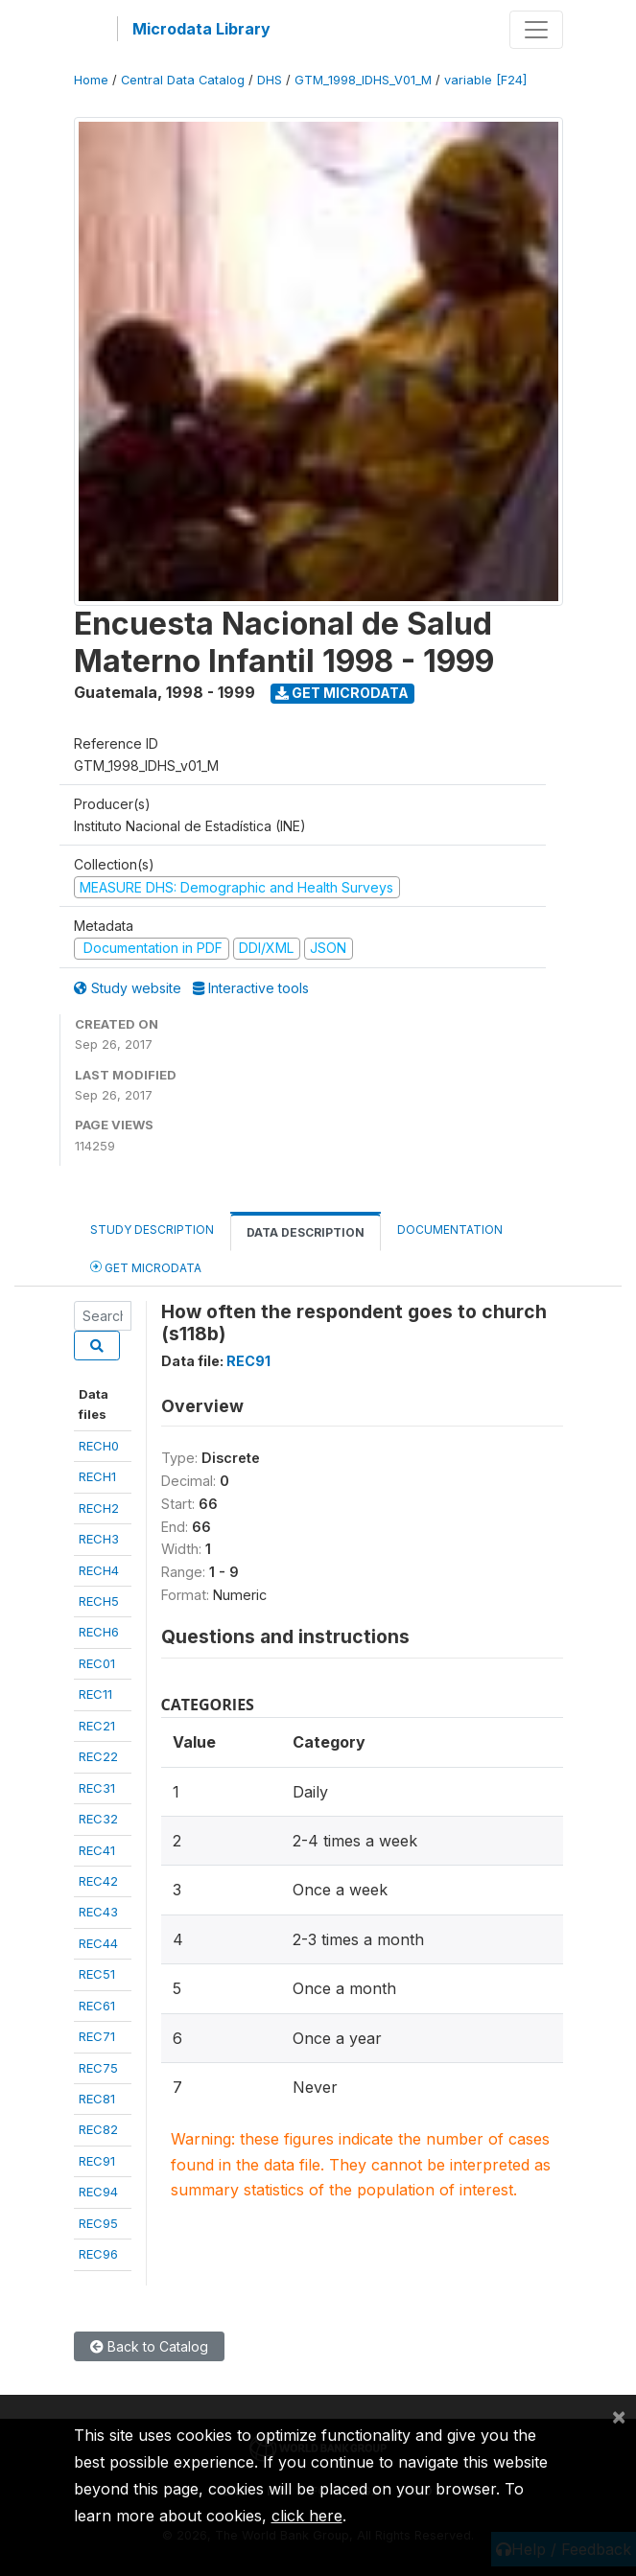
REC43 (98, 1911)
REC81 (97, 2098)
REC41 (97, 1850)
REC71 (97, 2036)
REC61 (97, 2005)
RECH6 (99, 1631)
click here (306, 2515)
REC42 (98, 1881)
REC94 (98, 2191)
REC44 (98, 1943)
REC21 (97, 1725)
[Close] (618, 2415)
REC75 (98, 2068)
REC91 (97, 2161)
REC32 (98, 1818)
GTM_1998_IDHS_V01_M (363, 80)
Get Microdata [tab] (145, 1267)
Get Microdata (342, 693)
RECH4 (99, 1570)
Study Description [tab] (152, 1229)
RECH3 (99, 1538)
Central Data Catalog (183, 80)
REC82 (98, 2129)
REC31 (97, 1788)
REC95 (98, 2223)
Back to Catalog (149, 2346)
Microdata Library (201, 28)
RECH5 (99, 1601)
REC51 (97, 1974)
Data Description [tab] (306, 1232)
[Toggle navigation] (536, 30)
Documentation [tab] (450, 1229)
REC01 (97, 1663)
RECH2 (99, 1508)
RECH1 (97, 1476)
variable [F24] (485, 80)
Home (91, 80)
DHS (269, 80)
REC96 (98, 2254)
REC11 (95, 1694)
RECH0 (99, 1445)
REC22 (98, 1756)
